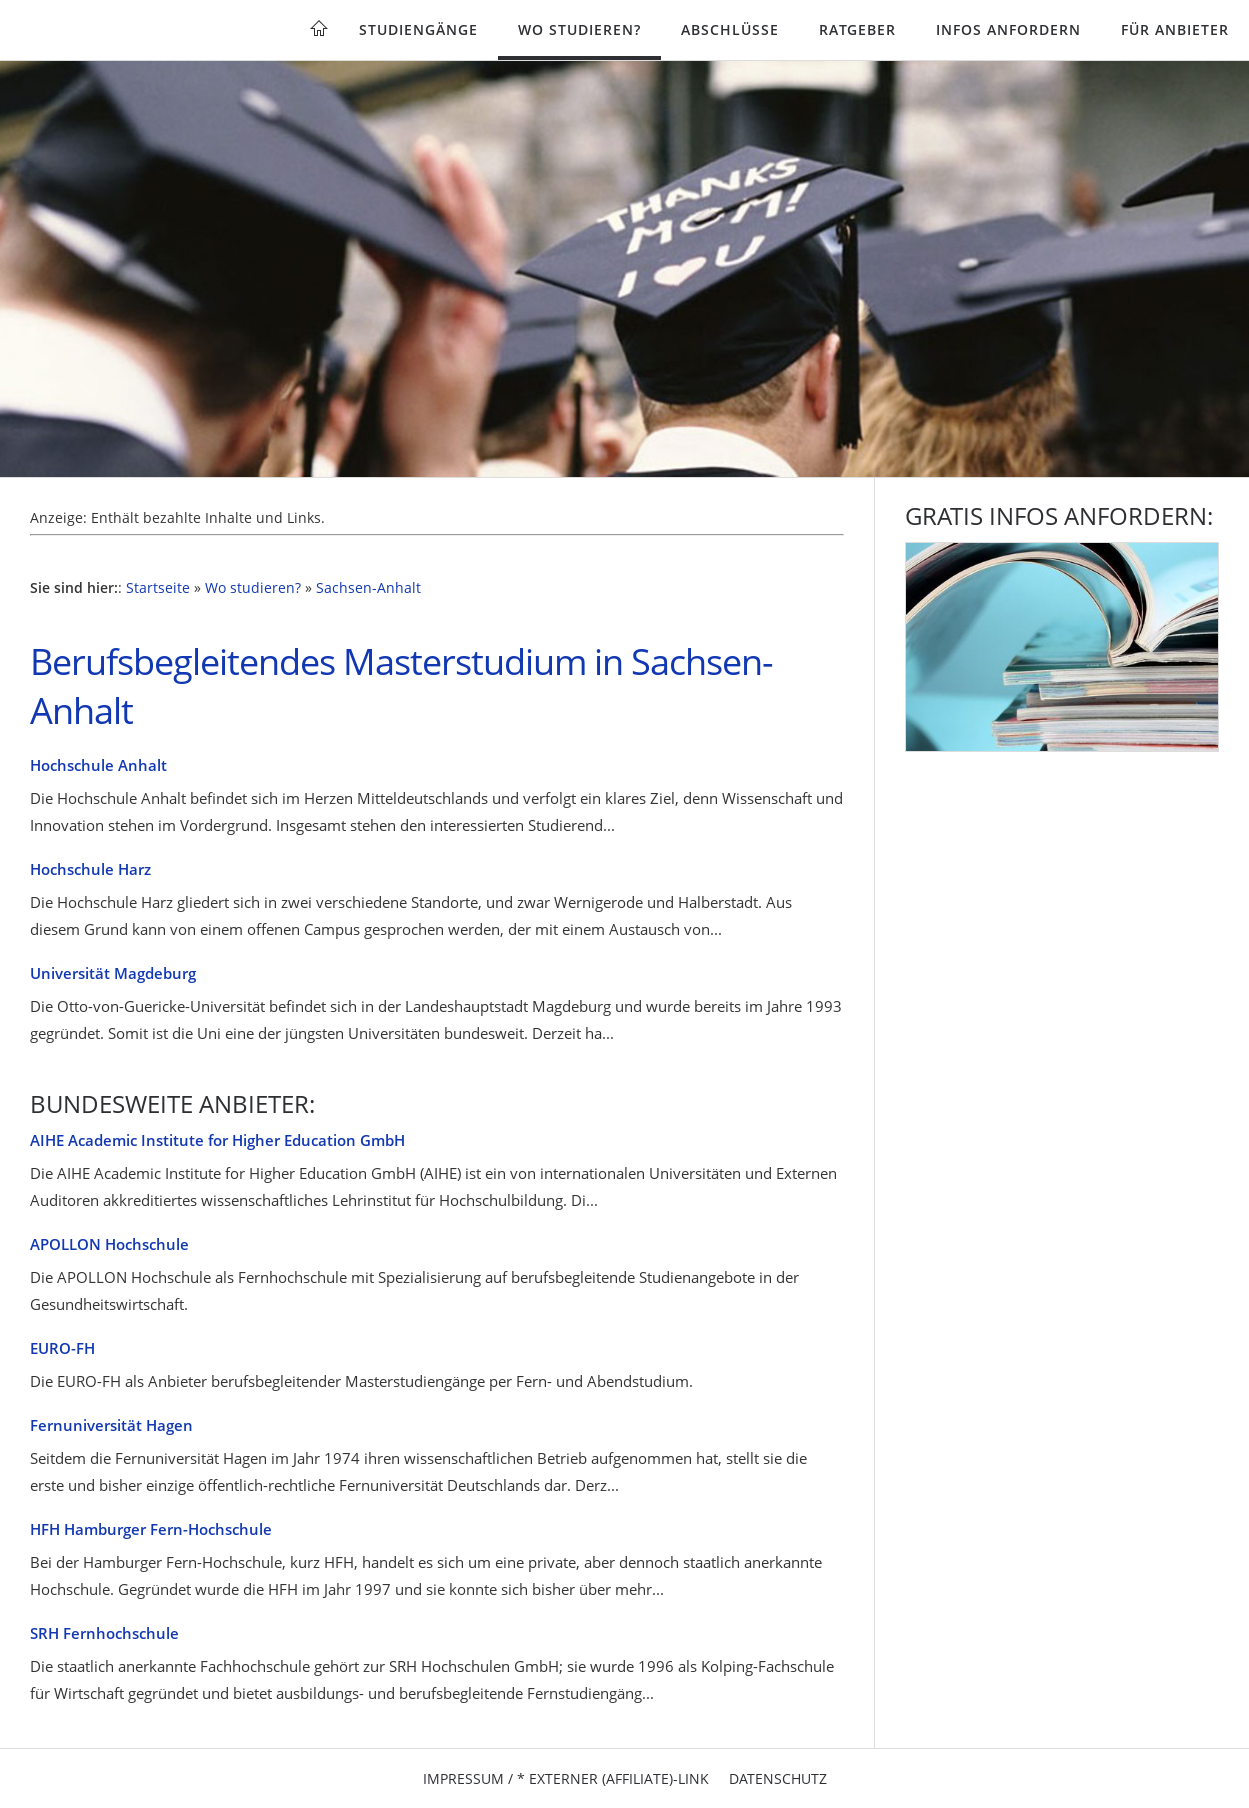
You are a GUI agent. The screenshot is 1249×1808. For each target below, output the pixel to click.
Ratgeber (857, 29)
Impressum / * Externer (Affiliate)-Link (566, 1778)
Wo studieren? (579, 29)
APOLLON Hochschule (109, 1244)
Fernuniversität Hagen (111, 1425)
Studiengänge (418, 29)
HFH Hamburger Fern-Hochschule (151, 1529)
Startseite (158, 588)
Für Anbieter (1175, 29)
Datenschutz (778, 1778)
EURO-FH (62, 1348)
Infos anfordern (1008, 29)
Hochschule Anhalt (98, 765)
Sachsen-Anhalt (368, 588)
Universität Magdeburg (113, 973)
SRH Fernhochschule (104, 1633)
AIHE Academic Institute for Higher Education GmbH (217, 1140)
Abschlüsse (730, 29)
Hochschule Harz (90, 869)
